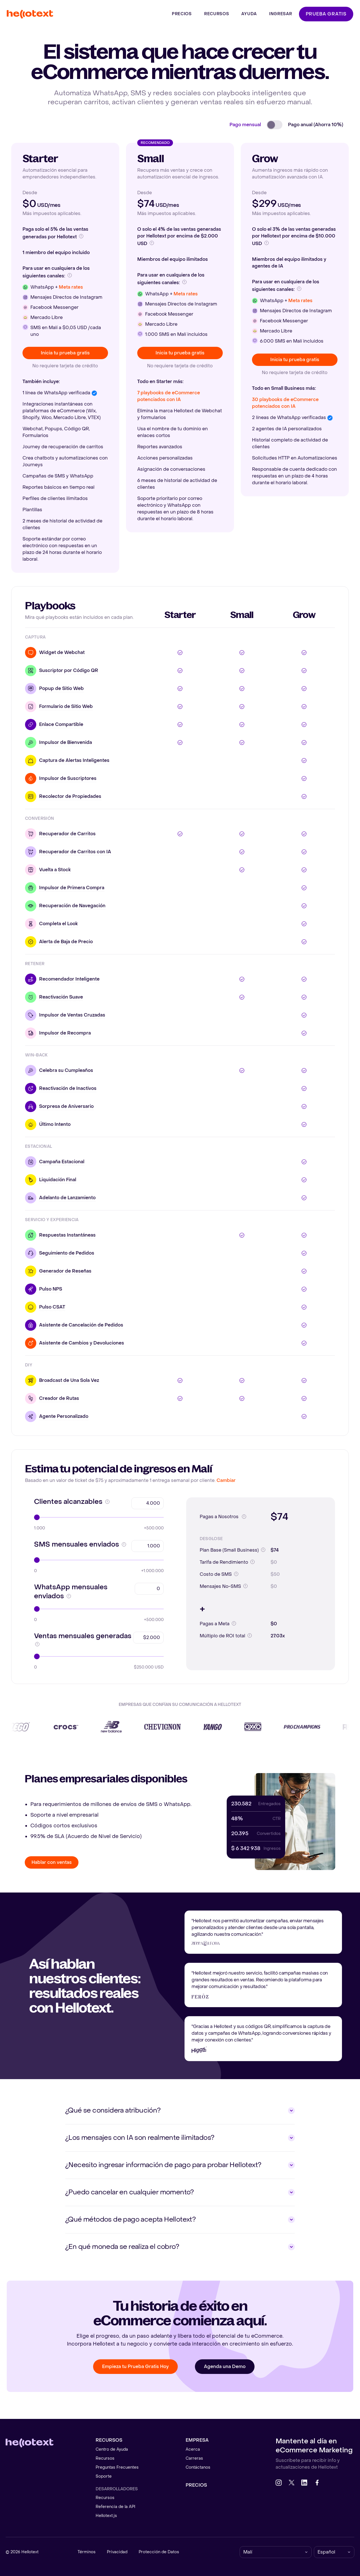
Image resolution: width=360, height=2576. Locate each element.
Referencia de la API (115, 2506)
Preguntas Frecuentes (117, 2467)
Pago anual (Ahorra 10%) (315, 125)
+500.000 (154, 1528)
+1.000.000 (152, 1571)
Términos (87, 2552)
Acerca (193, 2449)
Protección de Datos (159, 2552)
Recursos (105, 2458)
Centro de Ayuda (112, 2449)
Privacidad (117, 2552)
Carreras (194, 2458)
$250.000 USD (149, 1667)
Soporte (104, 2476)
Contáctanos (198, 2467)
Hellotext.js (106, 2515)
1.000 (39, 1528)
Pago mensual (245, 125)
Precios (196, 2485)
